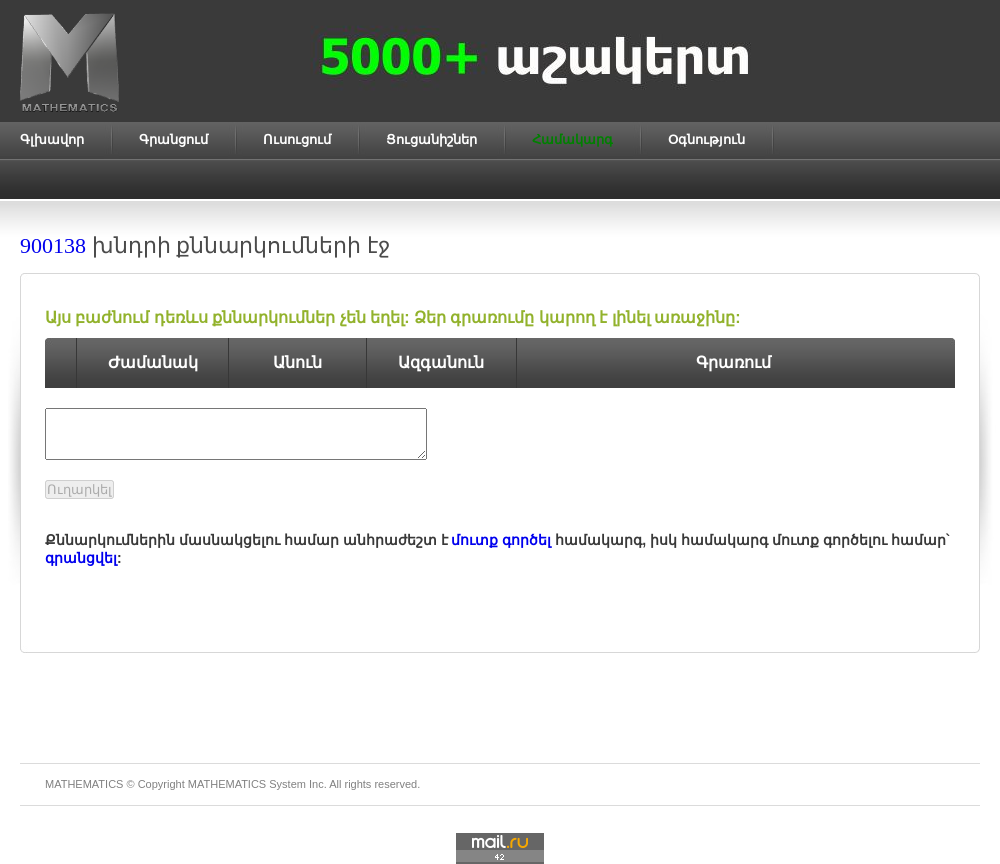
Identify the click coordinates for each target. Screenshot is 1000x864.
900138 (53, 245)
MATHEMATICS (227, 784)
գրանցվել (81, 558)
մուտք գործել (501, 540)
